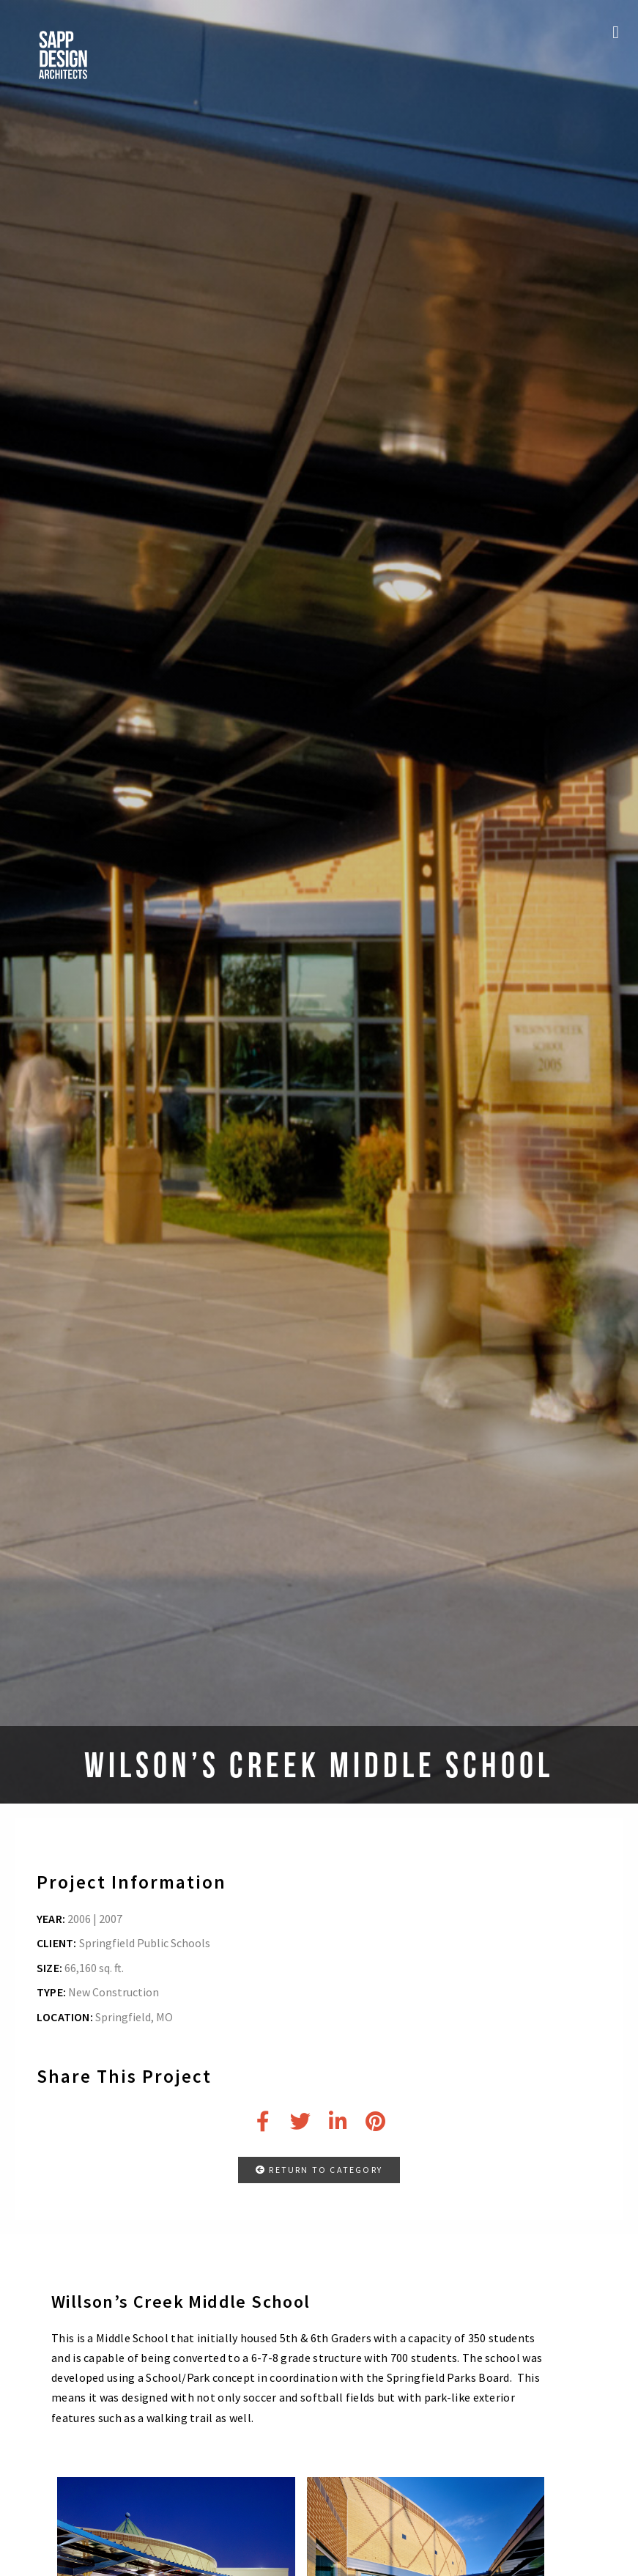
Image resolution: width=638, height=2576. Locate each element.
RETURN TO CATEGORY (319, 2169)
